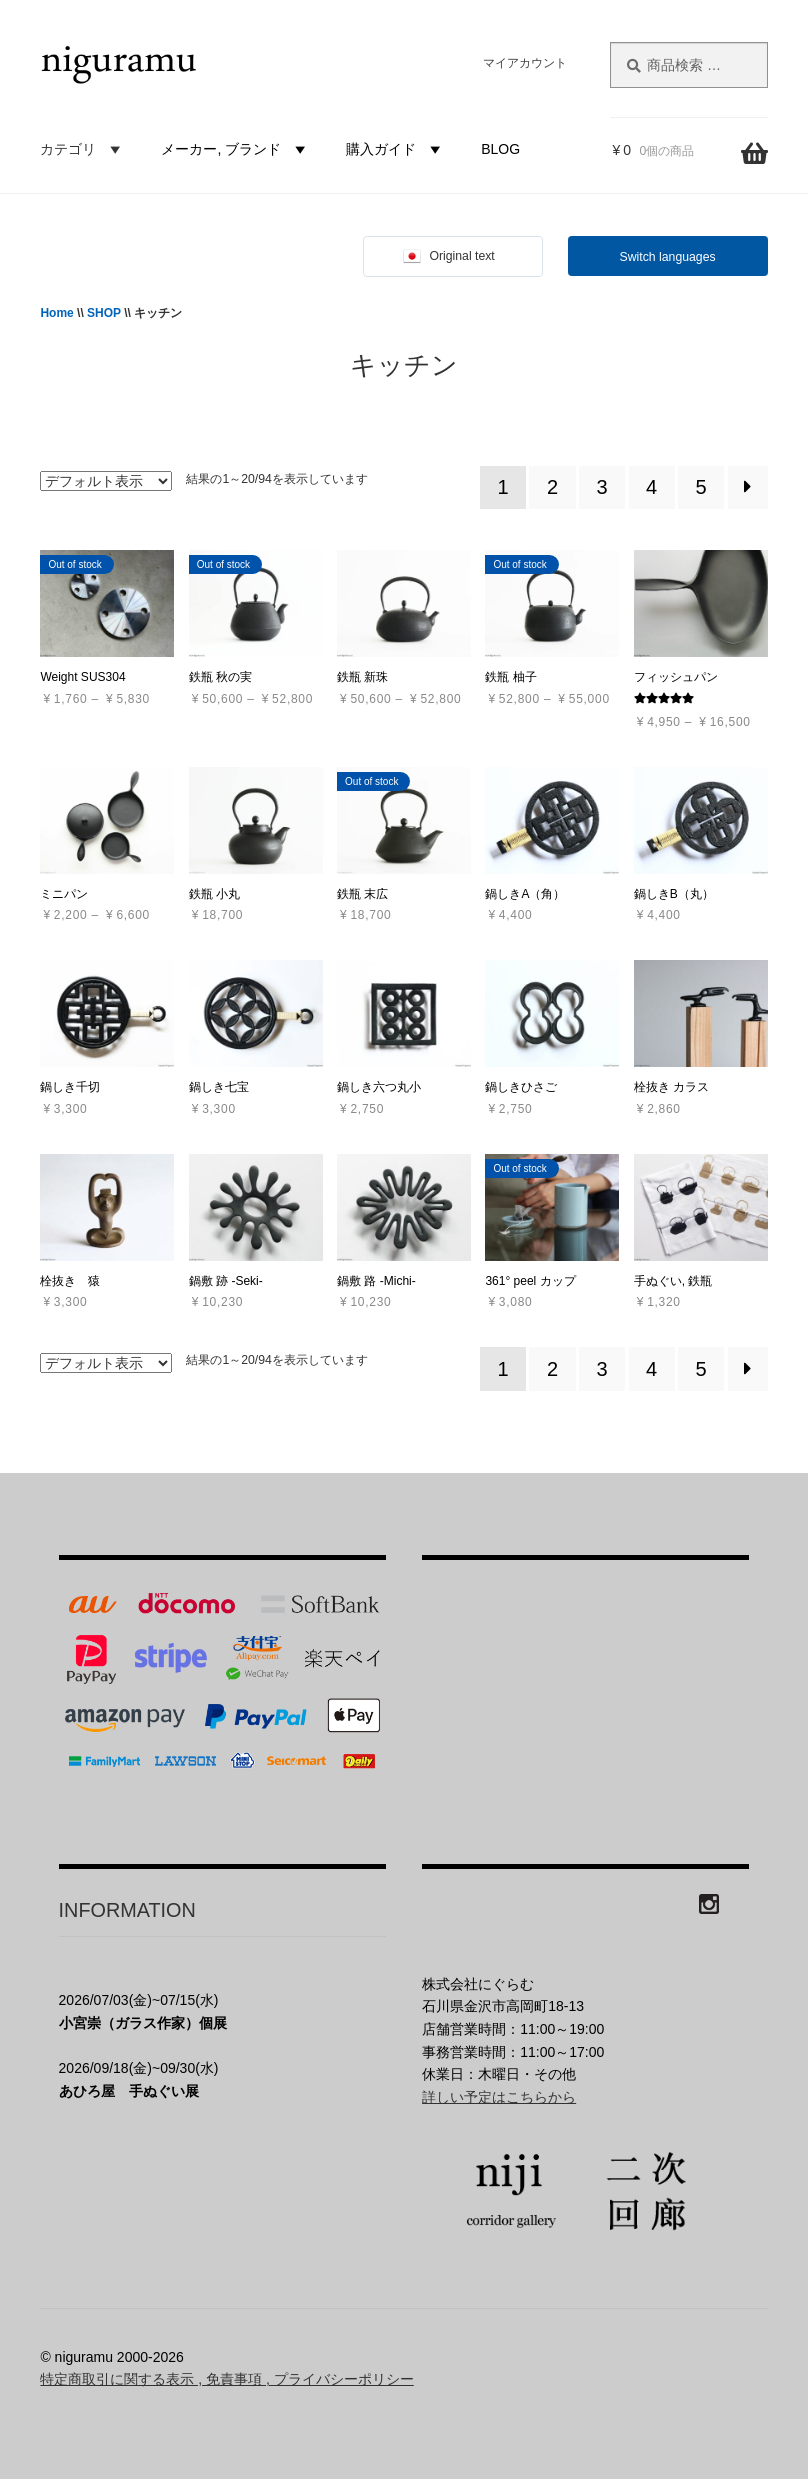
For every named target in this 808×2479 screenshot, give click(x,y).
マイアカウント (525, 63)
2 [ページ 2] (552, 487)
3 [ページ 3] (602, 487)
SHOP (104, 313)
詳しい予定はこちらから (499, 2097)
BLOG (500, 149)
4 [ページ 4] (651, 487)
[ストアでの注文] (106, 481)
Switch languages (668, 257)
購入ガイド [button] (396, 149)
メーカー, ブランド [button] (236, 149)
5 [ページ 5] (701, 487)
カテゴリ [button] (83, 149)
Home (56, 313)
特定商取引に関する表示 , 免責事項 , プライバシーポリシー (226, 2379)
